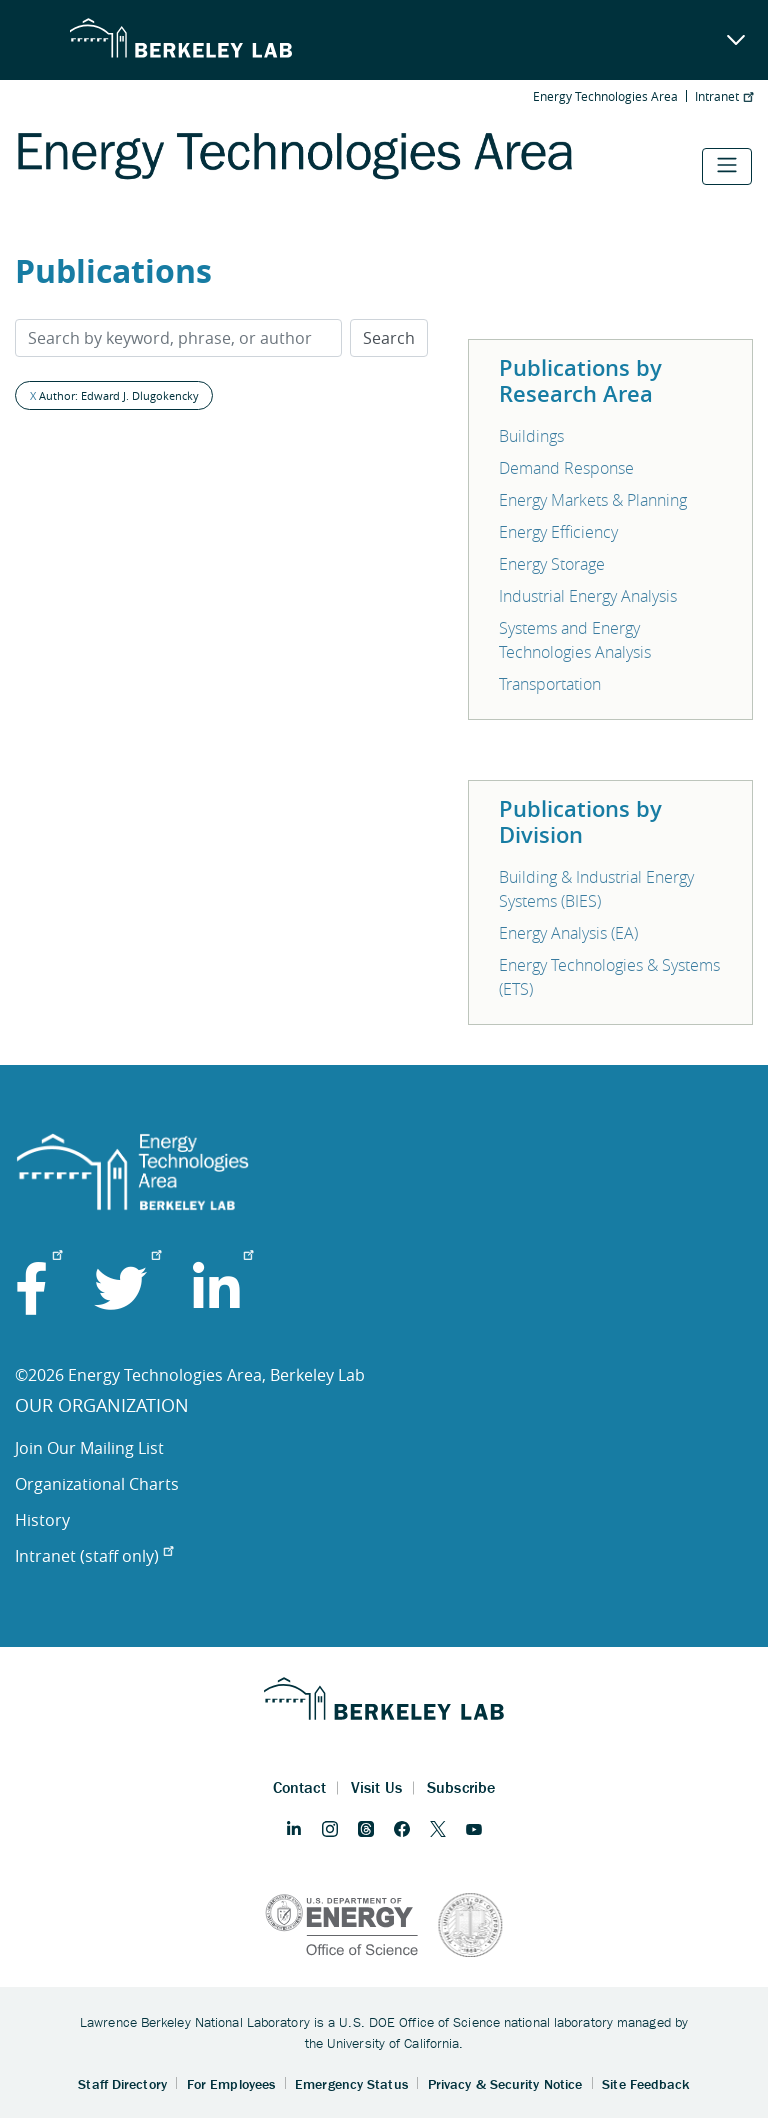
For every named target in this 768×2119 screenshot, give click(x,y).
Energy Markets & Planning (593, 500)
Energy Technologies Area (605, 96)
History (42, 1520)
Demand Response (566, 468)
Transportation (550, 684)
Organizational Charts (97, 1484)
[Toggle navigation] (727, 166)
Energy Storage (552, 564)
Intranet (724, 96)
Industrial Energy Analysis (588, 596)
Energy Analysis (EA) (568, 933)
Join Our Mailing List (89, 1448)
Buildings (531, 436)
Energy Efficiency (558, 532)
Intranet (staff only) (94, 1556)
